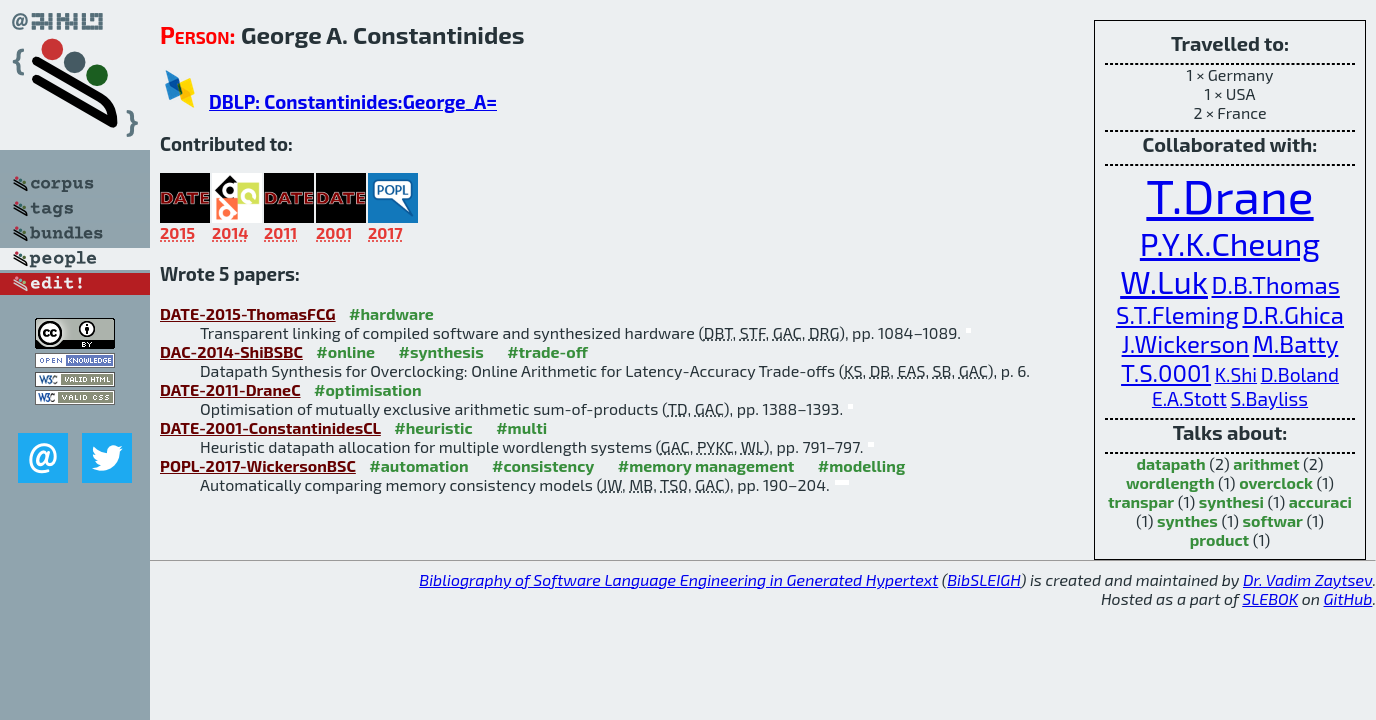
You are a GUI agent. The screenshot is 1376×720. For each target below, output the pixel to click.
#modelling (861, 465)
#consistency (543, 465)
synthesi (1231, 501)
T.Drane (1229, 195)
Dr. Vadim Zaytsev (1307, 579)
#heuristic (433, 427)
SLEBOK (1270, 598)
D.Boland (1300, 374)
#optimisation (368, 389)
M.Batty (1296, 343)
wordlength (1170, 482)
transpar (1141, 501)
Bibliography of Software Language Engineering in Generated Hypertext (678, 579)
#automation (418, 465)
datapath (1170, 463)
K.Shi (1236, 374)
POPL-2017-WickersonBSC (258, 465)
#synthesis (441, 351)
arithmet (1266, 463)
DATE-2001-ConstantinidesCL (270, 427)
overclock (1276, 482)
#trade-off (547, 351)
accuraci (1320, 501)
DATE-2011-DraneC (230, 389)
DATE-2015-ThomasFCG (248, 313)
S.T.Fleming (1177, 314)
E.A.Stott (1189, 398)
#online (345, 351)
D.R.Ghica (1293, 314)
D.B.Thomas (1276, 284)
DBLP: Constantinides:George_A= (353, 101)
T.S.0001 (1166, 372)
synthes (1187, 520)
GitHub (1348, 598)
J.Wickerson (1186, 343)
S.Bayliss (1269, 398)
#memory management (706, 465)
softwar (1273, 520)
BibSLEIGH (983, 579)
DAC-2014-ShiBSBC (231, 351)
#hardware (391, 313)
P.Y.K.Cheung (1230, 243)
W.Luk (1164, 281)
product (1219, 539)
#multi (521, 427)
